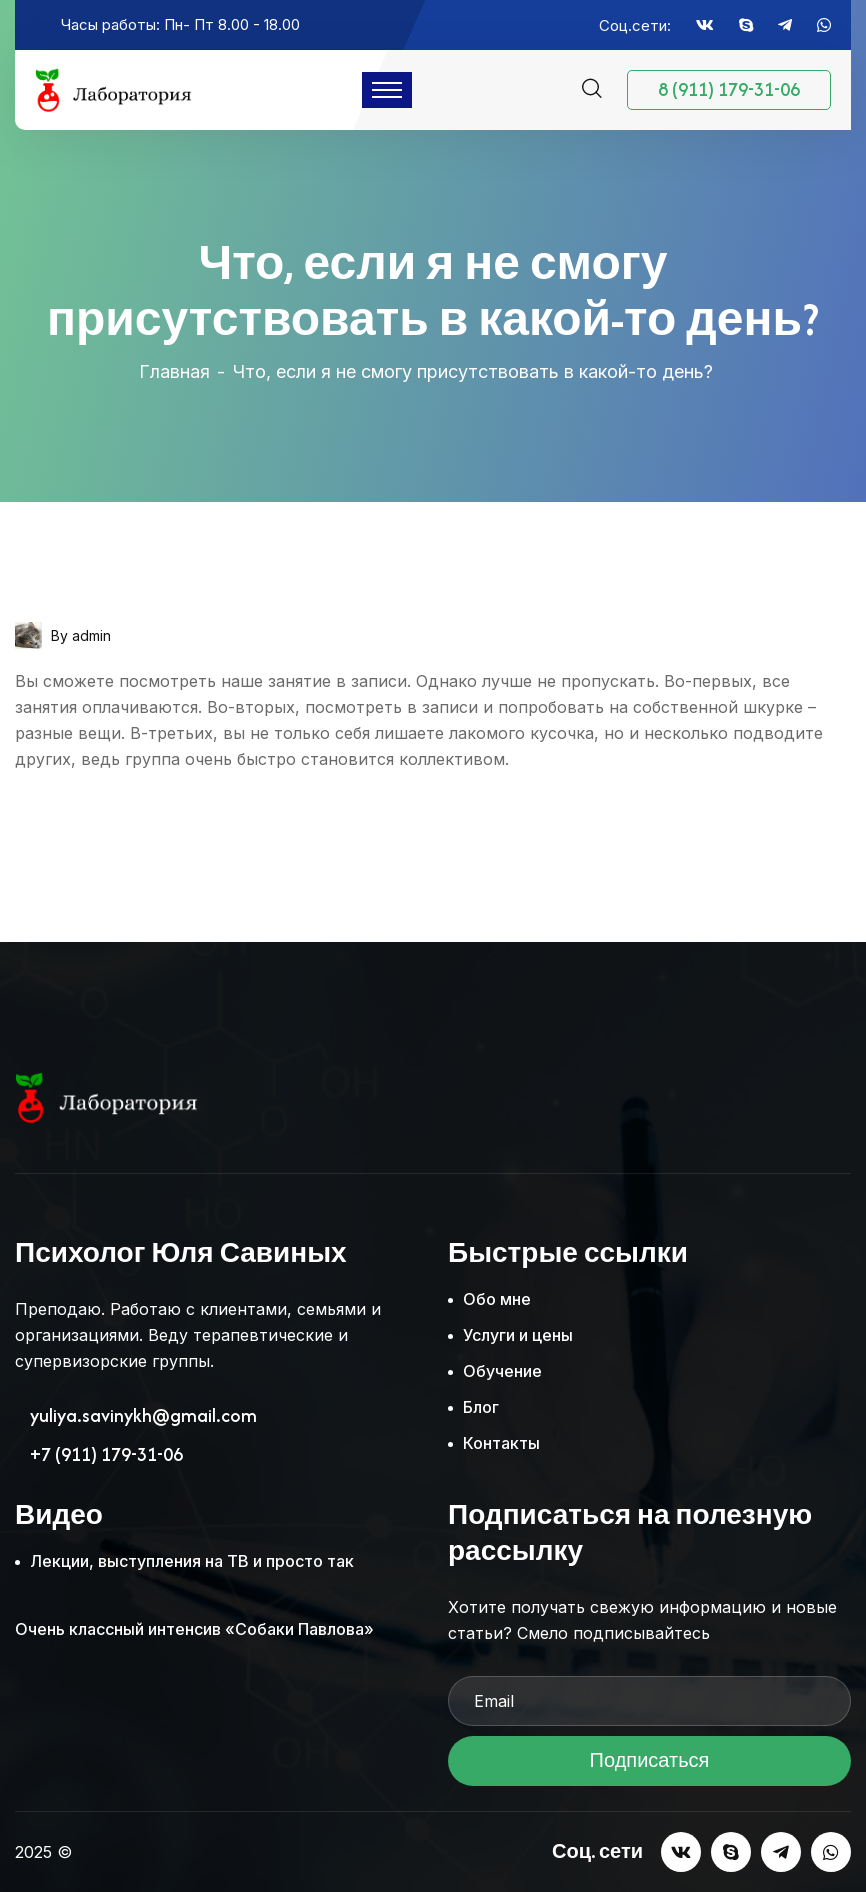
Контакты (501, 1443)
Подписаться (649, 1766)
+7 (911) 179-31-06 (106, 1455)
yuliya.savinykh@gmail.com (143, 1416)
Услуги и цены (518, 1335)
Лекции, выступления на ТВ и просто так (192, 1561)
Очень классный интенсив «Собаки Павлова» (194, 1629)
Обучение (502, 1371)
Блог (481, 1407)
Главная (174, 371)
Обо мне (497, 1299)
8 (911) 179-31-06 (729, 89)
